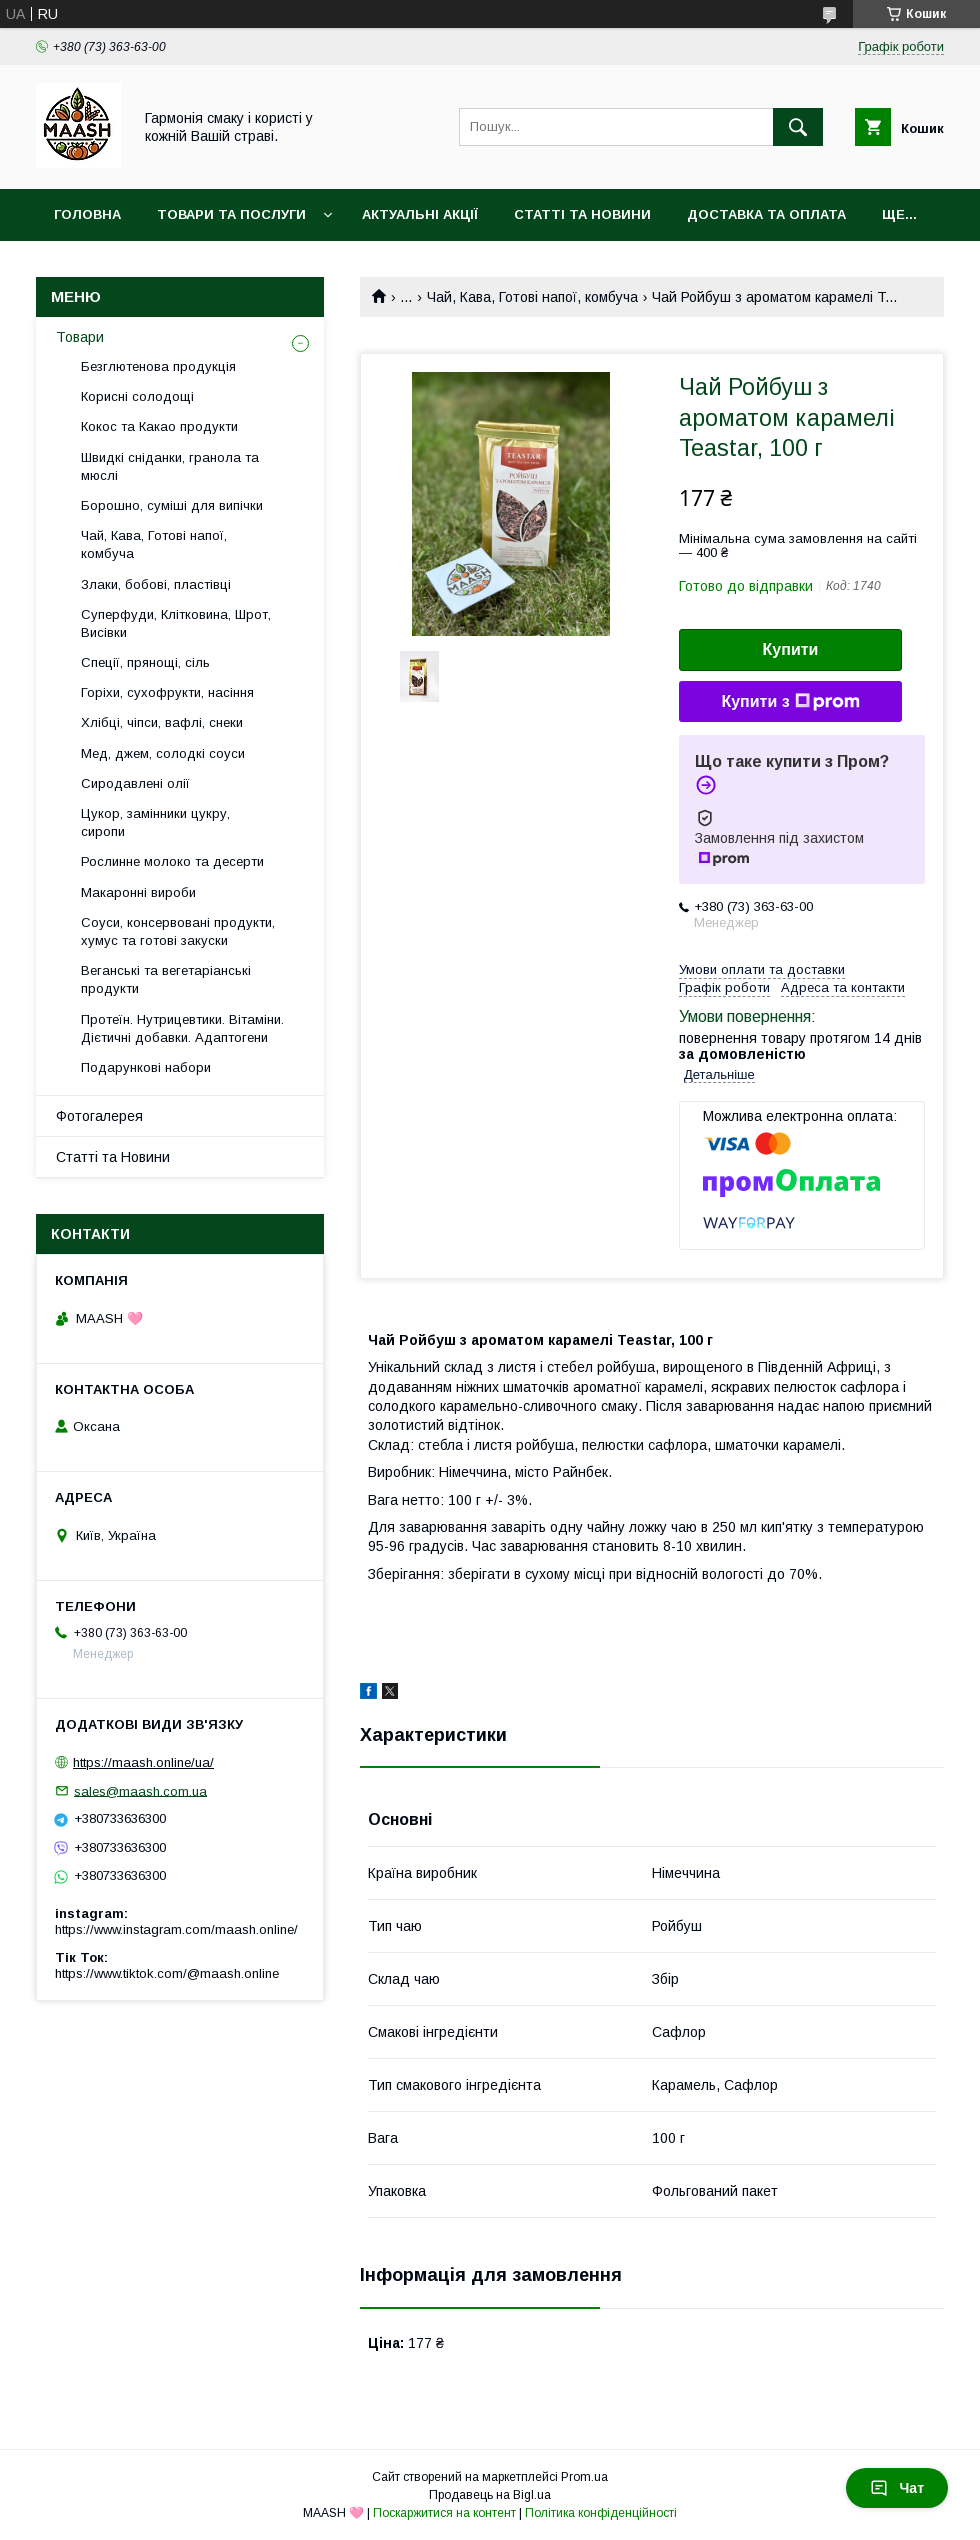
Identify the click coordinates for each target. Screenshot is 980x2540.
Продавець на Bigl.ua (490, 2495)
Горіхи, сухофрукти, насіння (167, 692)
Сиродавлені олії (135, 783)
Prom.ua (584, 2477)
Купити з (790, 702)
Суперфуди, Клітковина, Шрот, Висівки (176, 623)
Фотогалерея (99, 1116)
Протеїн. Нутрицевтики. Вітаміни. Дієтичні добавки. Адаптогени (182, 1028)
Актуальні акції (420, 214)
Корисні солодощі (137, 396)
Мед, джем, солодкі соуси (163, 753)
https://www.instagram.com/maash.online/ (176, 1929)
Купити (791, 649)
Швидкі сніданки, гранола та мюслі (170, 466)
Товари (80, 337)
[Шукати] (798, 127)
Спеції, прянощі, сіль (145, 662)
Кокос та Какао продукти (159, 426)
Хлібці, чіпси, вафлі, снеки (162, 722)
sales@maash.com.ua (140, 1790)
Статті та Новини (582, 214)
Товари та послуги (231, 214)
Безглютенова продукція (158, 366)
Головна (87, 214)
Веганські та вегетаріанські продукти (166, 979)
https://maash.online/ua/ (143, 1762)
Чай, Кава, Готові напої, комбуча (532, 297)
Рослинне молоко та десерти (172, 861)
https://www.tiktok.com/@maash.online (167, 1973)
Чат (897, 2488)
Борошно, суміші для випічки (172, 505)
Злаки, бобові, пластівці (156, 584)
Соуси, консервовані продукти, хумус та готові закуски (178, 931)
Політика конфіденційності (601, 2513)
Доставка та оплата (766, 214)
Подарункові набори (146, 1067)
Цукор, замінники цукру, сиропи (155, 822)
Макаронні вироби (138, 892)
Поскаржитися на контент (444, 2513)
